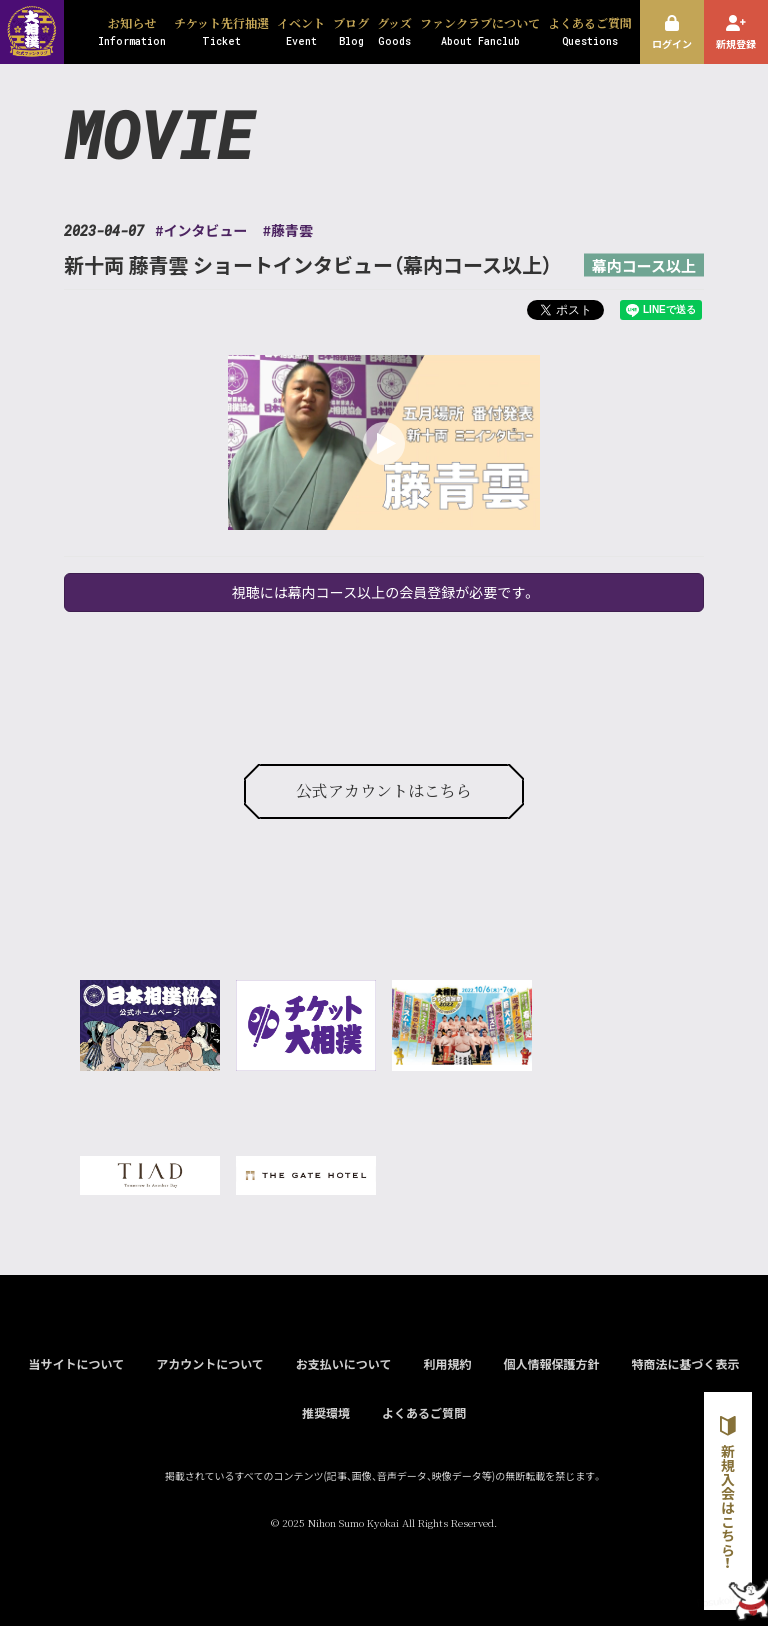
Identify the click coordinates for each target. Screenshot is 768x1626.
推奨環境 (326, 1412)
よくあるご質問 (424, 1412)
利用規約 (447, 1363)
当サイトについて (76, 1363)
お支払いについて (344, 1363)
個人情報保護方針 (551, 1363)
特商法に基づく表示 (685, 1363)
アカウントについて (210, 1363)
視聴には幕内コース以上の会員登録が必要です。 (384, 592)
